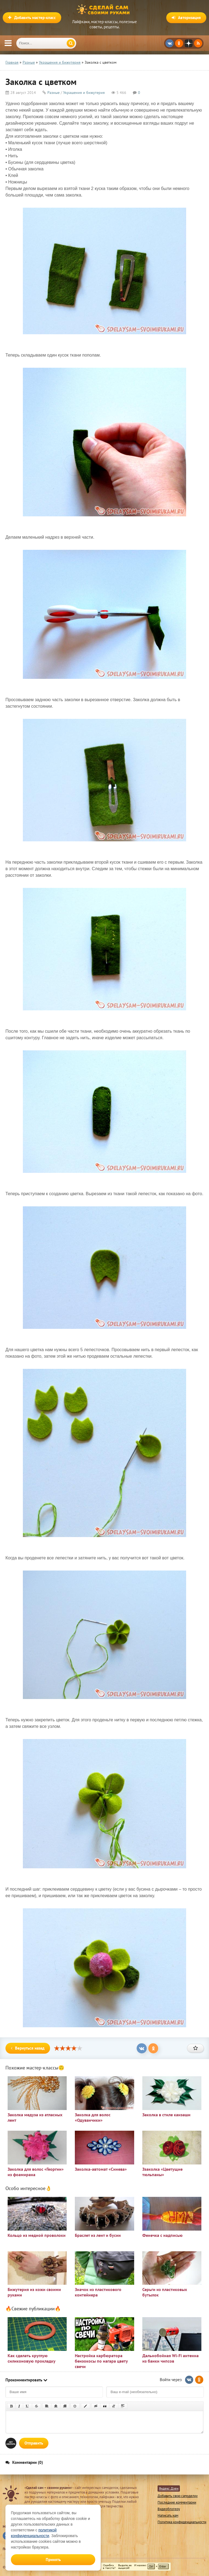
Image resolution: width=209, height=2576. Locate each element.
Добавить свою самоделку (178, 2496)
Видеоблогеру (169, 2509)
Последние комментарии (177, 2502)
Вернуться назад (28, 2048)
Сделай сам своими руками (104, 9)
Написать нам (168, 2515)
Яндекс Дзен (169, 2488)
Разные (53, 92)
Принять (53, 2559)
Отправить (33, 2443)
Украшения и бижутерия (84, 92)
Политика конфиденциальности (182, 2522)
